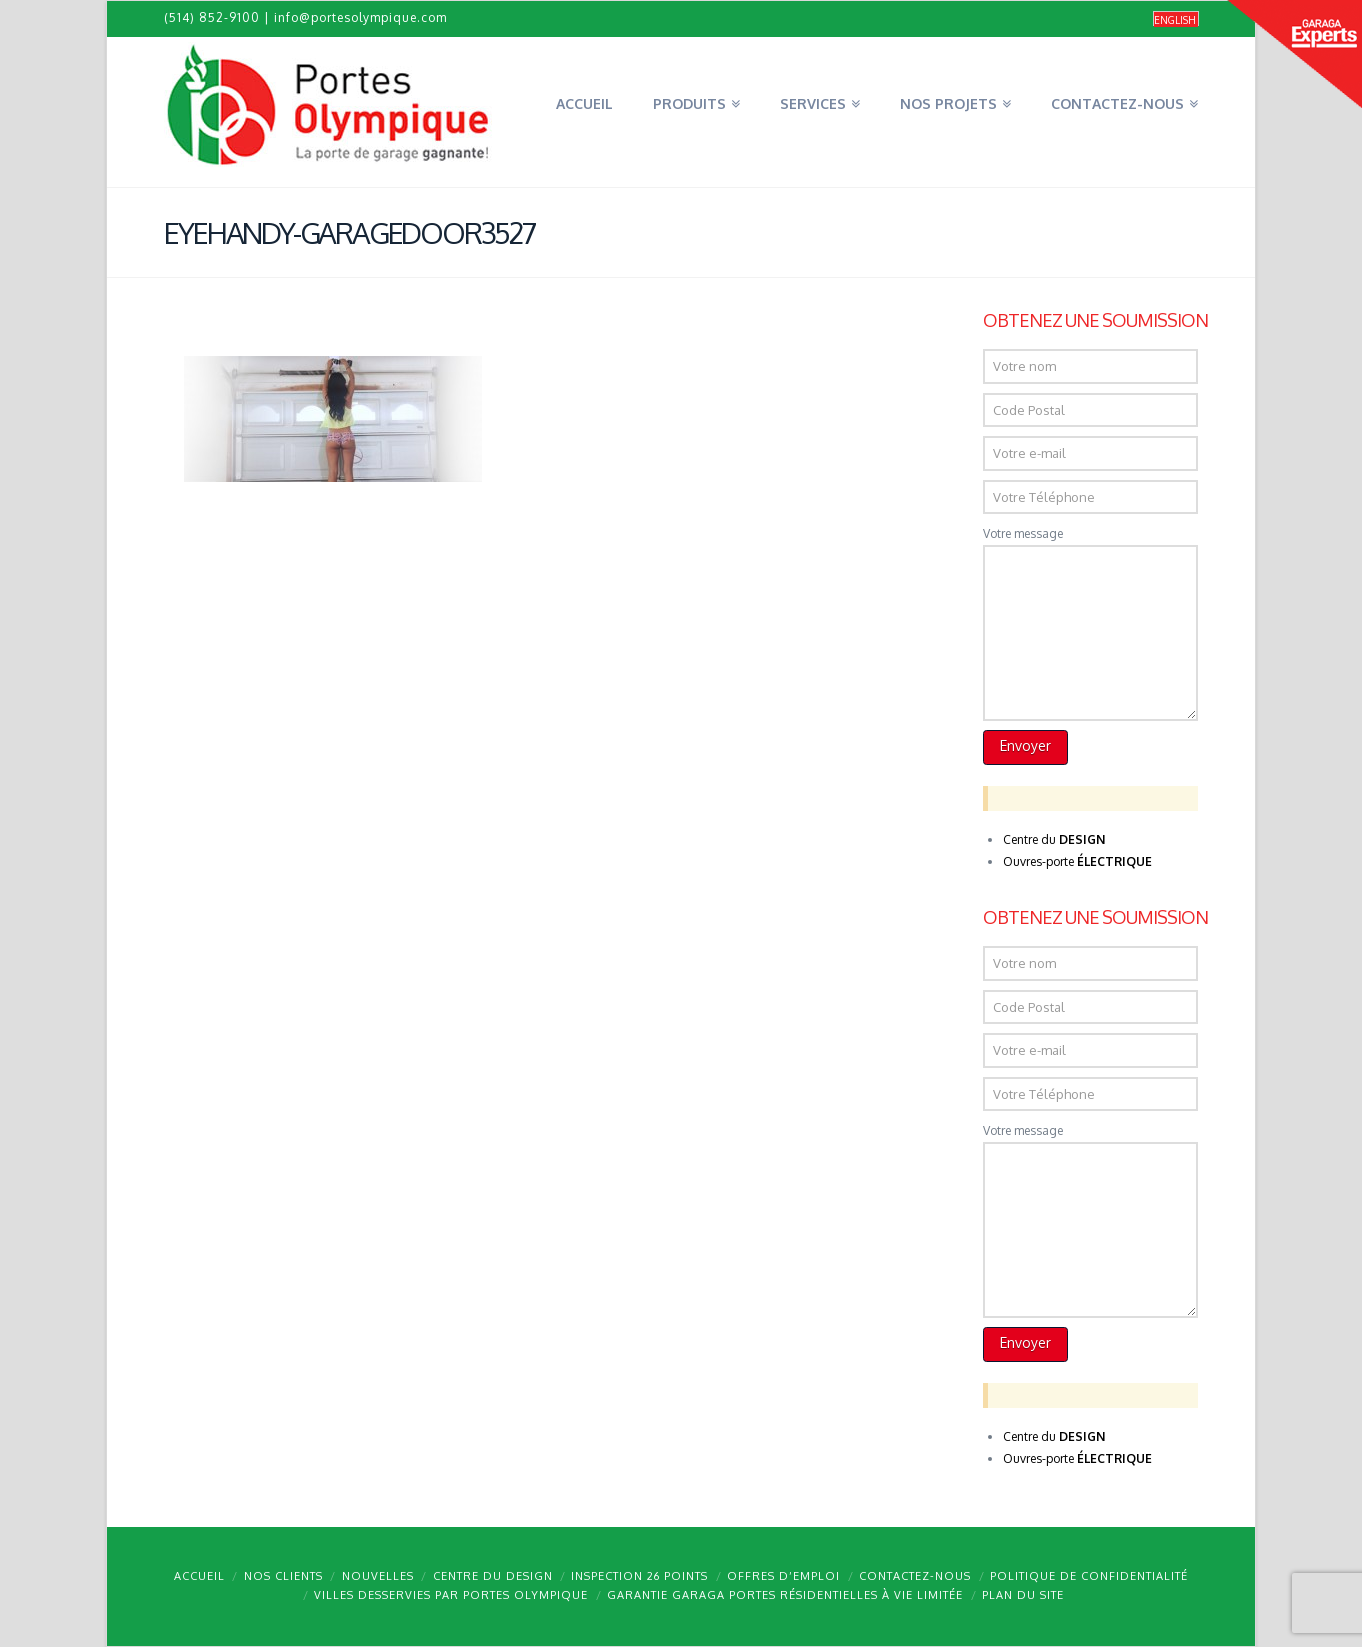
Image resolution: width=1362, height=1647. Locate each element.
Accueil (199, 1576)
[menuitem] (1176, 19)
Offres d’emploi (783, 1576)
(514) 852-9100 (212, 17)
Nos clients (283, 1576)
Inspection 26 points (639, 1576)
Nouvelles (378, 1576)
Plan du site (1023, 1595)
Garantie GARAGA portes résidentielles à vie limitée (785, 1595)
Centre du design (493, 1576)
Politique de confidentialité (1089, 1576)
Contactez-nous (915, 1576)
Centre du (1054, 839)
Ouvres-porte (1077, 861)
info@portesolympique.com (360, 17)
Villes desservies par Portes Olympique (451, 1595)
